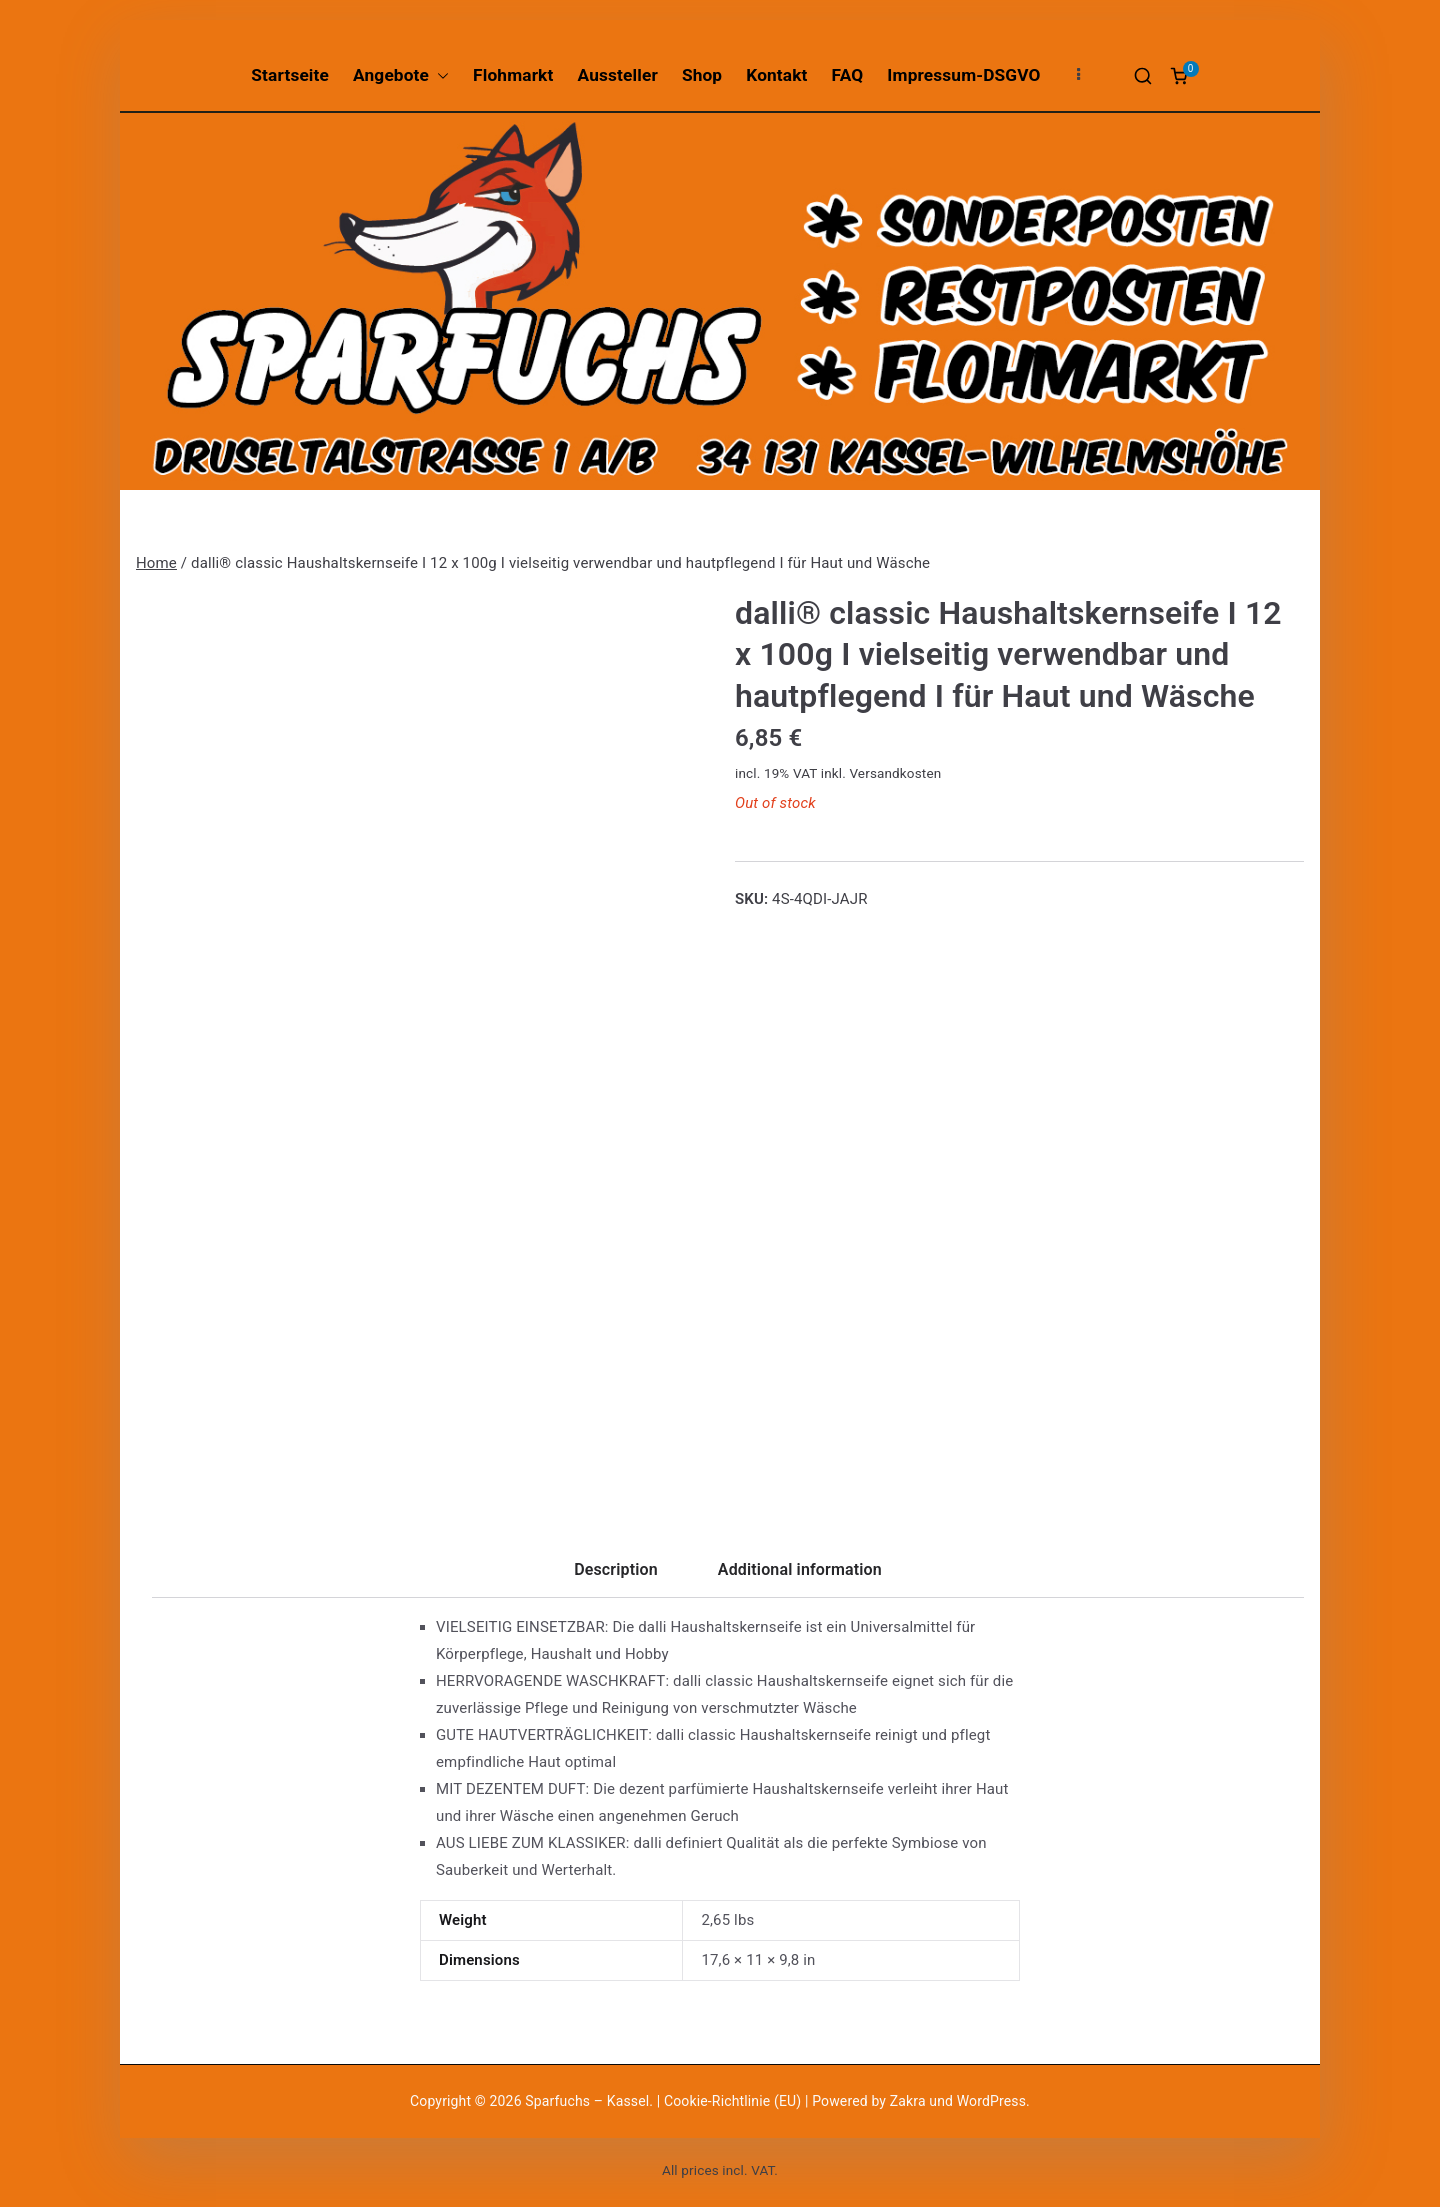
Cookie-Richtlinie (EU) (734, 2101)
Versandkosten (895, 773)
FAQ (848, 75)
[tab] (616, 1576)
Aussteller (618, 75)
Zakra (908, 2101)
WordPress (991, 2101)
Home (156, 563)
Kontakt (776, 75)
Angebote (401, 75)
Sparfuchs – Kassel (587, 2101)
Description (616, 1569)
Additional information (800, 1569)
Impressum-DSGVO (963, 75)
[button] (439, 75)
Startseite (290, 75)
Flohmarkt (513, 75)
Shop (702, 75)
